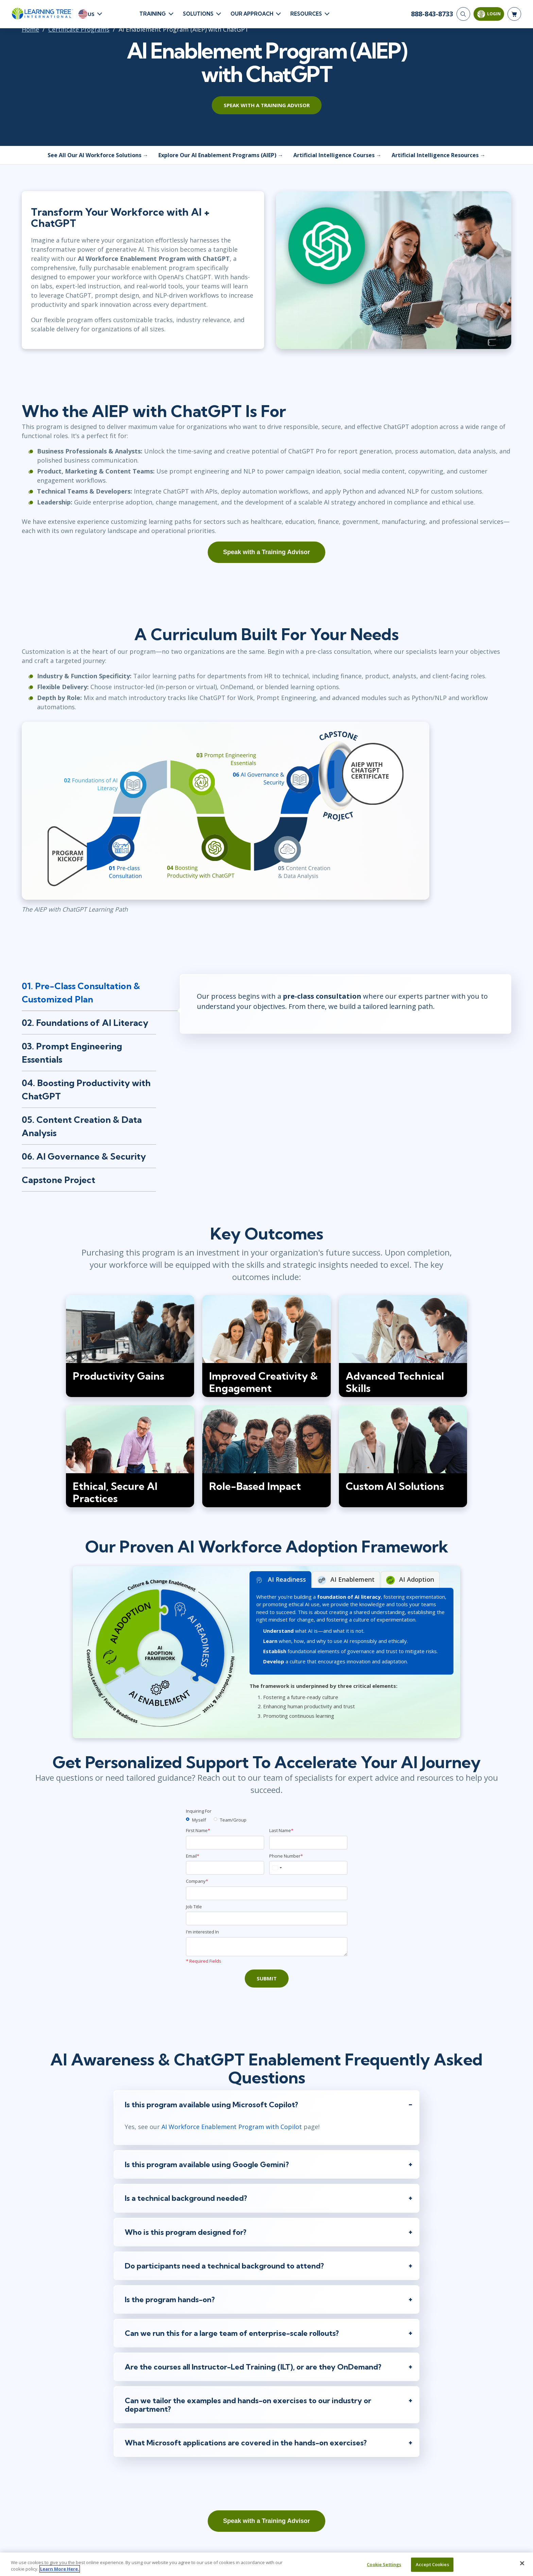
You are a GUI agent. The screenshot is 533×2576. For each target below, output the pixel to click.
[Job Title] (266, 1918)
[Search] (463, 14)
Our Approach (251, 14)
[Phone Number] (308, 1868)
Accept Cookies (432, 2564)
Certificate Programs (78, 29)
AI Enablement (346, 1579)
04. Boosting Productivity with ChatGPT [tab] (86, 1089)
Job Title (194, 1907)
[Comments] (266, 1946)
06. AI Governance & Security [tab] (84, 1156)
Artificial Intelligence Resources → (438, 155)
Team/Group (233, 1820)
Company (197, 1881)
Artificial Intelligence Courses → (337, 155)
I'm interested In (202, 1932)
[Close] (522, 2563)
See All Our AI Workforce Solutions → (98, 155)
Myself (199, 1820)
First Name (198, 1830)
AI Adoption (410, 1579)
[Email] (225, 1868)
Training (152, 14)
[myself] (187, 1819)
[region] (266, 2564)
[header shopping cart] (514, 14)
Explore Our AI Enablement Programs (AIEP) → (220, 155)
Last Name (281, 1830)
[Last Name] (308, 1842)
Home (30, 29)
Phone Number (286, 1856)
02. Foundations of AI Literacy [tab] (85, 1022)
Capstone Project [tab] (58, 1179)
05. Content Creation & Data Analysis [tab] (82, 1126)
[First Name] (225, 1842)
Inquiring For (198, 1811)
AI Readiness (280, 1579)
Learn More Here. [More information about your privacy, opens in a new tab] (59, 2569)
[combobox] (277, 1867)
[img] (130, 1346)
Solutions (198, 14)
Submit (267, 1978)
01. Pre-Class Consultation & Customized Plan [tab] (81, 992)
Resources (306, 14)
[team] (215, 1819)
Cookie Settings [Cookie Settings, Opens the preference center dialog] (384, 2564)
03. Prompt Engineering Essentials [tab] (72, 1053)
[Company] (266, 1893)
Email (192, 1856)
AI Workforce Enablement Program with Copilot (231, 2127)
